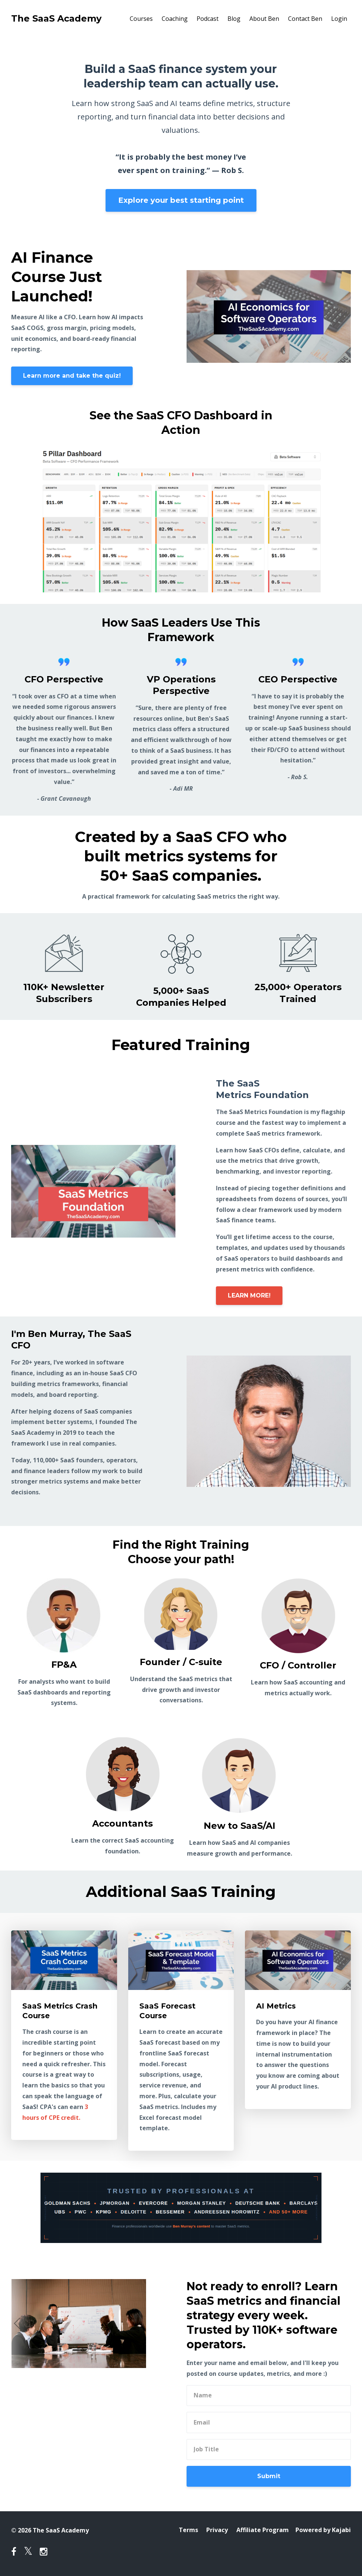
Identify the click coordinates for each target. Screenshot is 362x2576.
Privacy (216, 2530)
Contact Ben (305, 19)
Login (339, 19)
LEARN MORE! (249, 1295)
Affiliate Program (262, 2530)
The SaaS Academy (56, 18)
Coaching (175, 19)
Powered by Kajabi (323, 2530)
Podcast (208, 19)
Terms (186, 2530)
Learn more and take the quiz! (72, 375)
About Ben (264, 19)
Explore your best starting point (181, 200)
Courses (141, 19)
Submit (268, 2476)
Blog (233, 19)
